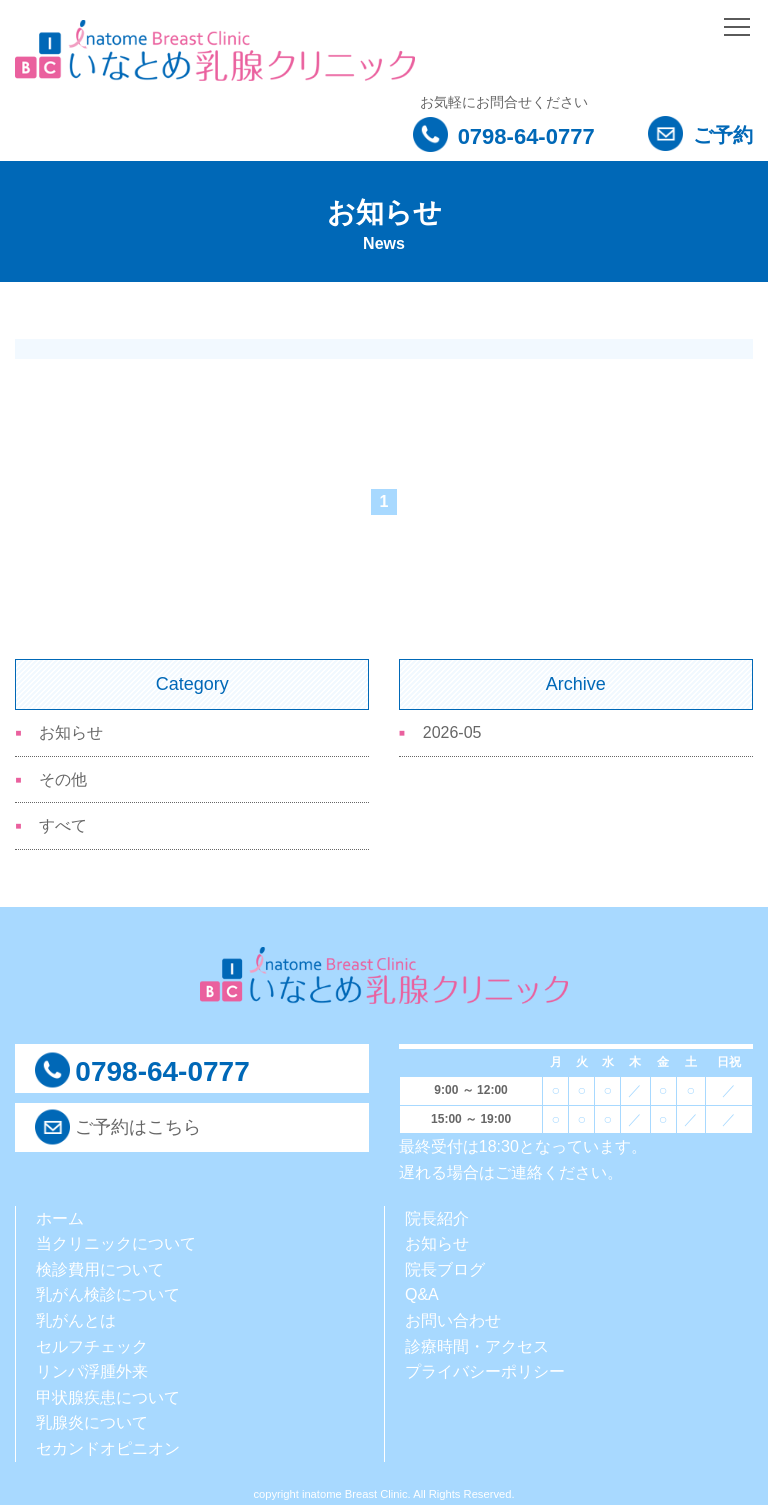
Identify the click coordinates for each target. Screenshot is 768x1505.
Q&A (422, 1294)
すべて (63, 825)
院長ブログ (445, 1269)
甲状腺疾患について (108, 1397)
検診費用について (100, 1269)
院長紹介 (437, 1218)
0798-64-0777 (504, 136)
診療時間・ (445, 1346)
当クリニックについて (116, 1243)
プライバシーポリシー (485, 1371)
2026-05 (452, 732)
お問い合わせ (453, 1320)
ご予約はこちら (138, 1127)
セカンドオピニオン (108, 1448)
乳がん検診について (108, 1294)
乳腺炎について (92, 1422)
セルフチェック (92, 1346)
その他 (63, 779)
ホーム (60, 1218)
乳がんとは (76, 1320)
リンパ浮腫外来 (92, 1371)
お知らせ (71, 732)
